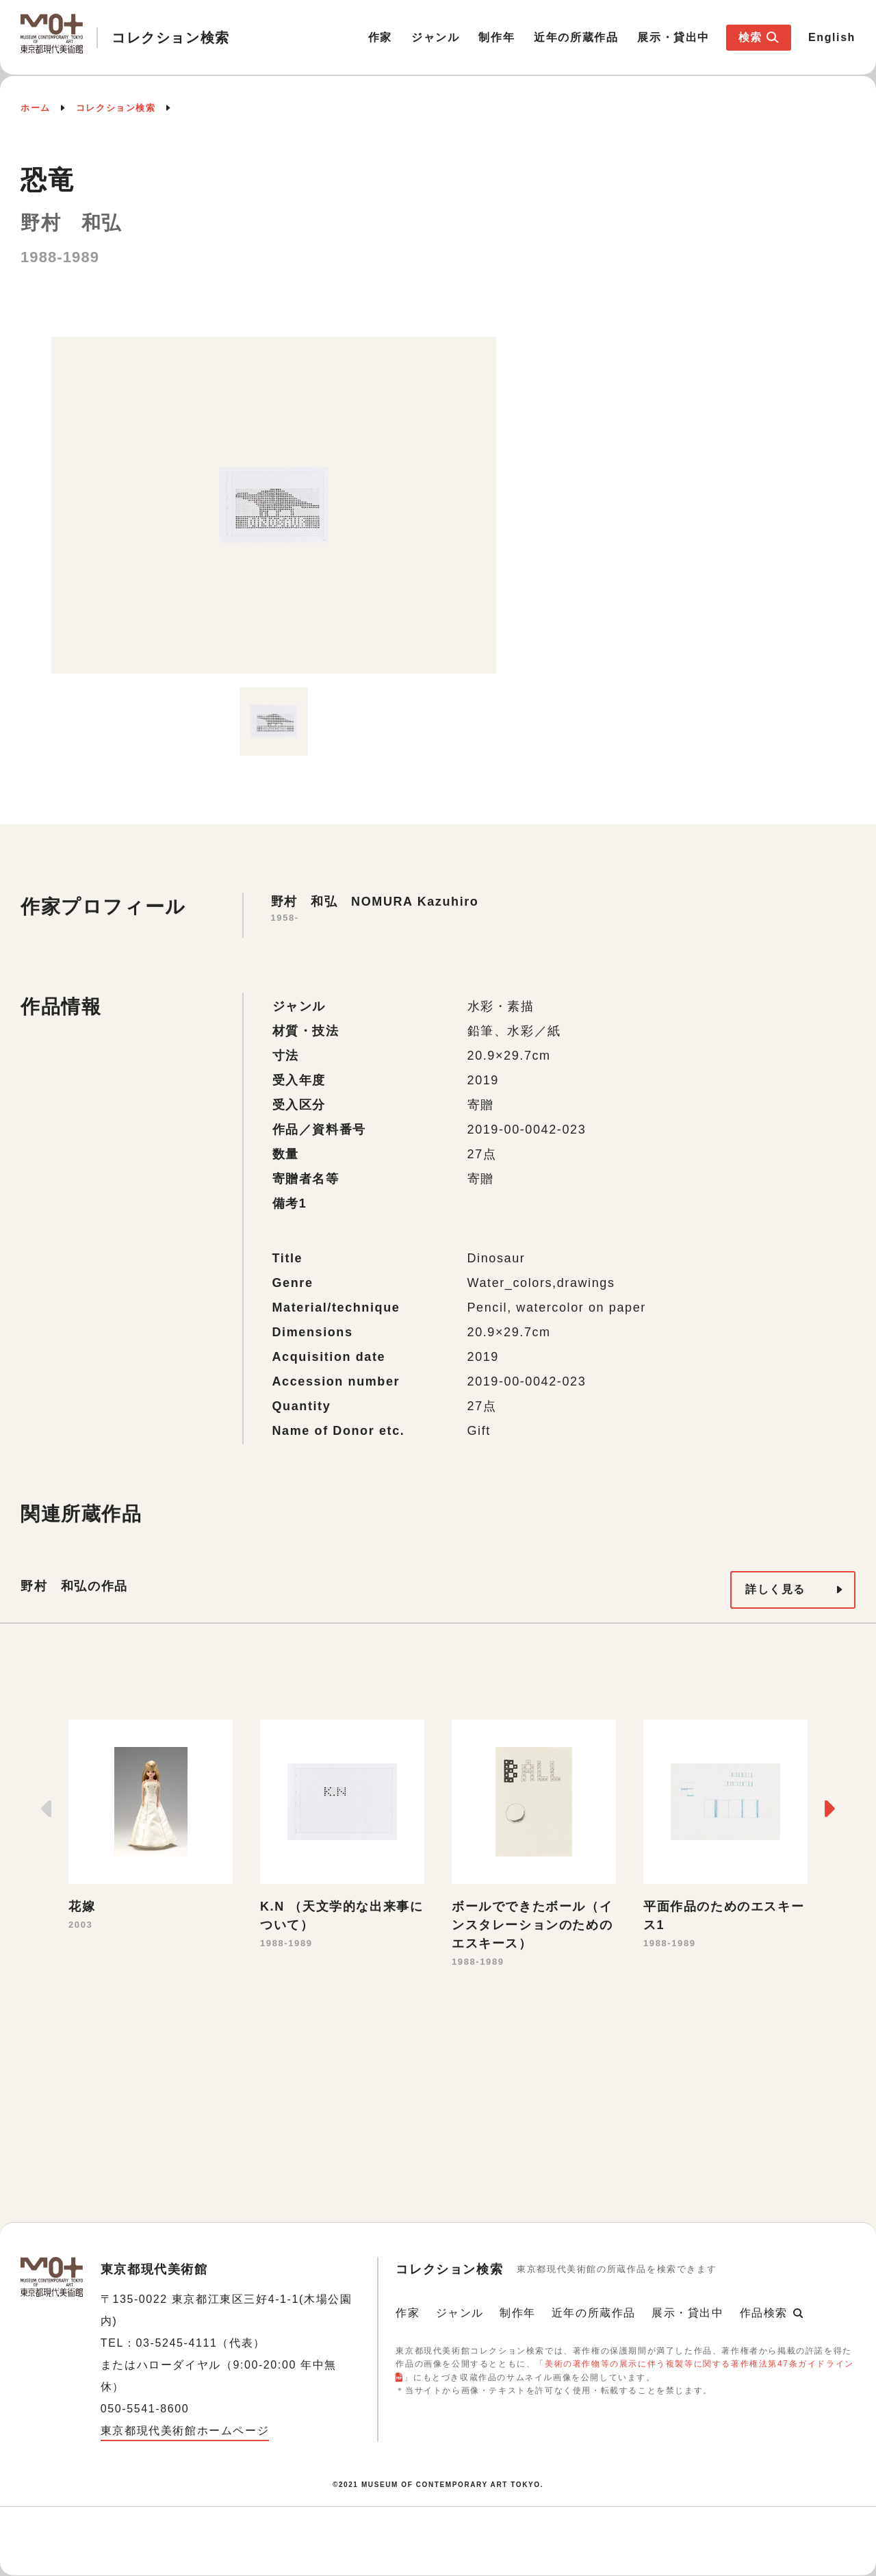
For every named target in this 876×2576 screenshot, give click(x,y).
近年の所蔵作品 (576, 37)
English (831, 37)
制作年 (496, 37)
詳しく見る (775, 1589)
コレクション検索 (116, 108)
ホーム (36, 108)
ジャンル (435, 37)
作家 (380, 37)
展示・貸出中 (673, 37)
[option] (273, 505)
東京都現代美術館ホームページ (185, 2430)
